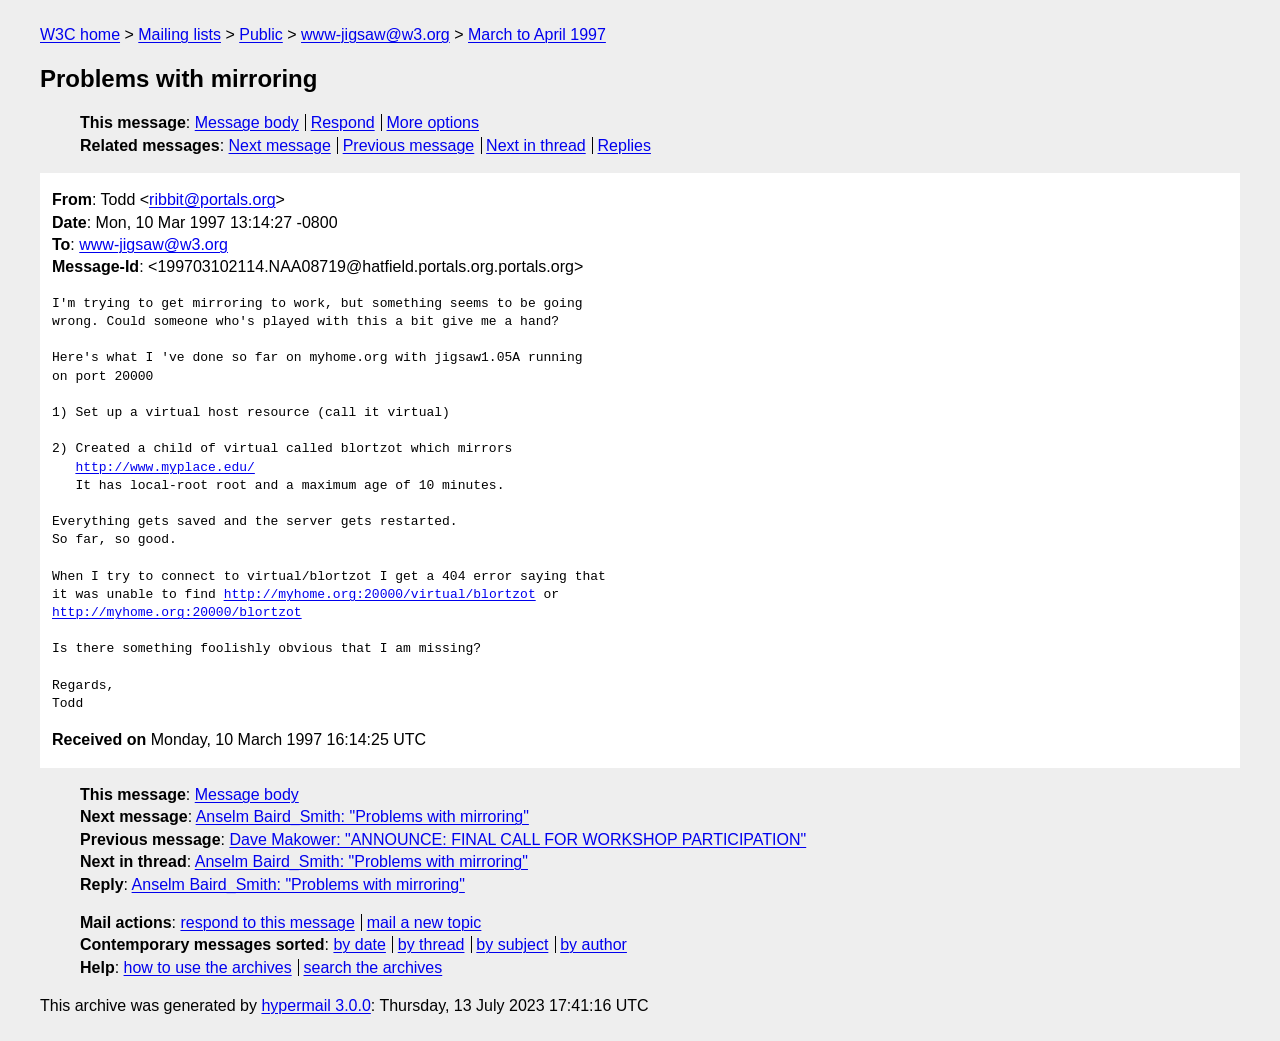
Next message (280, 145)
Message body (247, 122)
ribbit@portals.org (212, 199)
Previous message (409, 145)
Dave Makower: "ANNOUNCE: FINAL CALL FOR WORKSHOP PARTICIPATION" (517, 839)
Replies (624, 145)
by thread (431, 944)
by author (593, 944)
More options (433, 122)
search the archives (373, 967)
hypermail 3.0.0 (315, 1005)
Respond (343, 122)
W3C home (80, 34)
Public (261, 34)
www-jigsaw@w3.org (375, 34)
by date (359, 944)
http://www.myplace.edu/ (164, 468)
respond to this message (267, 922)
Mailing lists (179, 34)
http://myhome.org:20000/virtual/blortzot (380, 595)
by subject (512, 944)
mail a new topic (424, 922)
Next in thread (536, 145)
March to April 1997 (537, 34)
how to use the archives (208, 967)
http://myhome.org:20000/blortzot (177, 613)
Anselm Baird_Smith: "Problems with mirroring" (362, 816)
